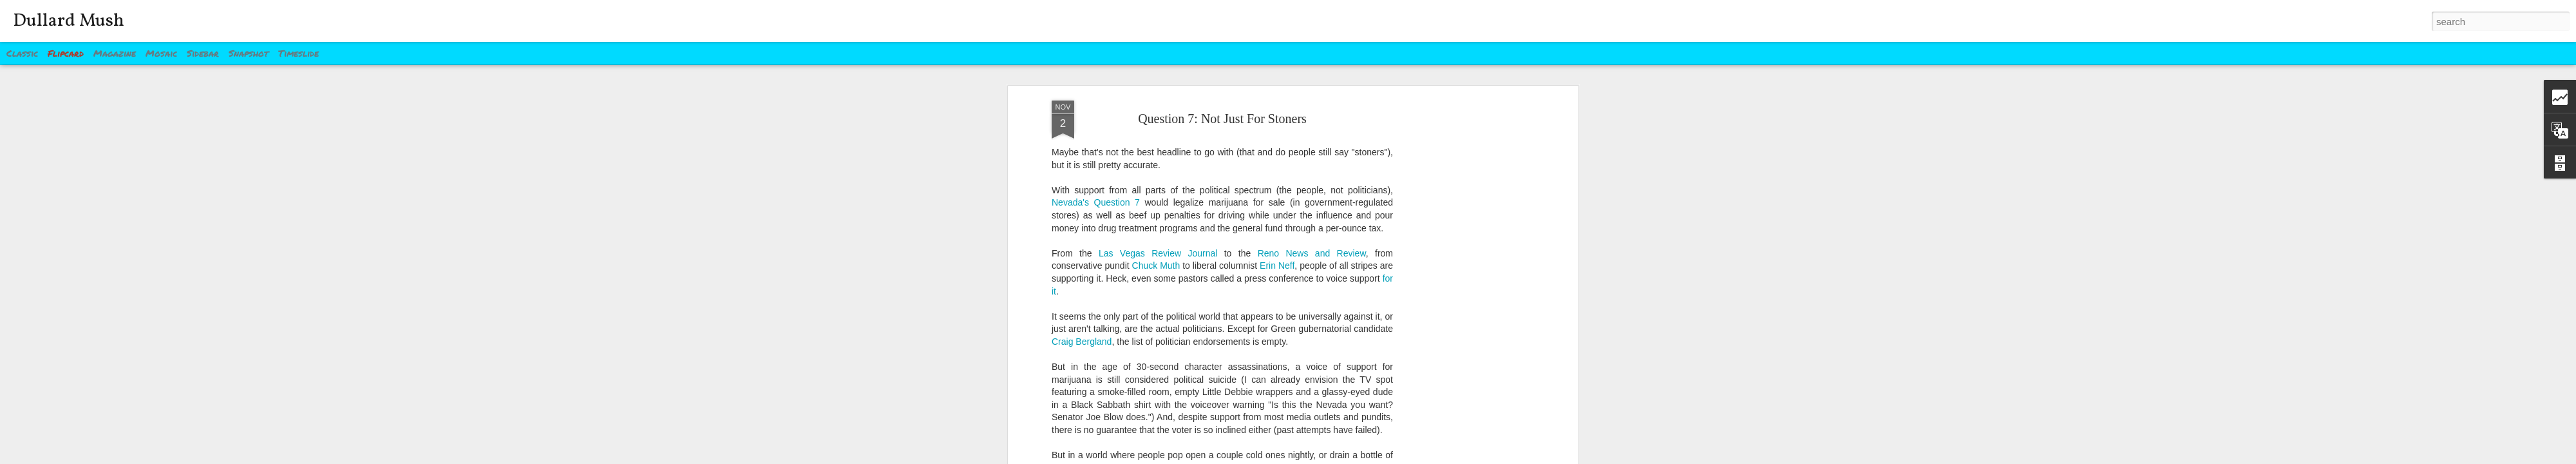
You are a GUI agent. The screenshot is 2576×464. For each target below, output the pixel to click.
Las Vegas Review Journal (1158, 247)
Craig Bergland (1082, 336)
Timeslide (298, 52)
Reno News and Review (1312, 247)
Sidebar (203, 52)
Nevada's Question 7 (1096, 197)
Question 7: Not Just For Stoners (1222, 113)
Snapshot (249, 52)
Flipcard (66, 52)
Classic (22, 52)
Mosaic (161, 52)
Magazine (114, 52)
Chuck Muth (1156, 260)
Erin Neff (1277, 260)
